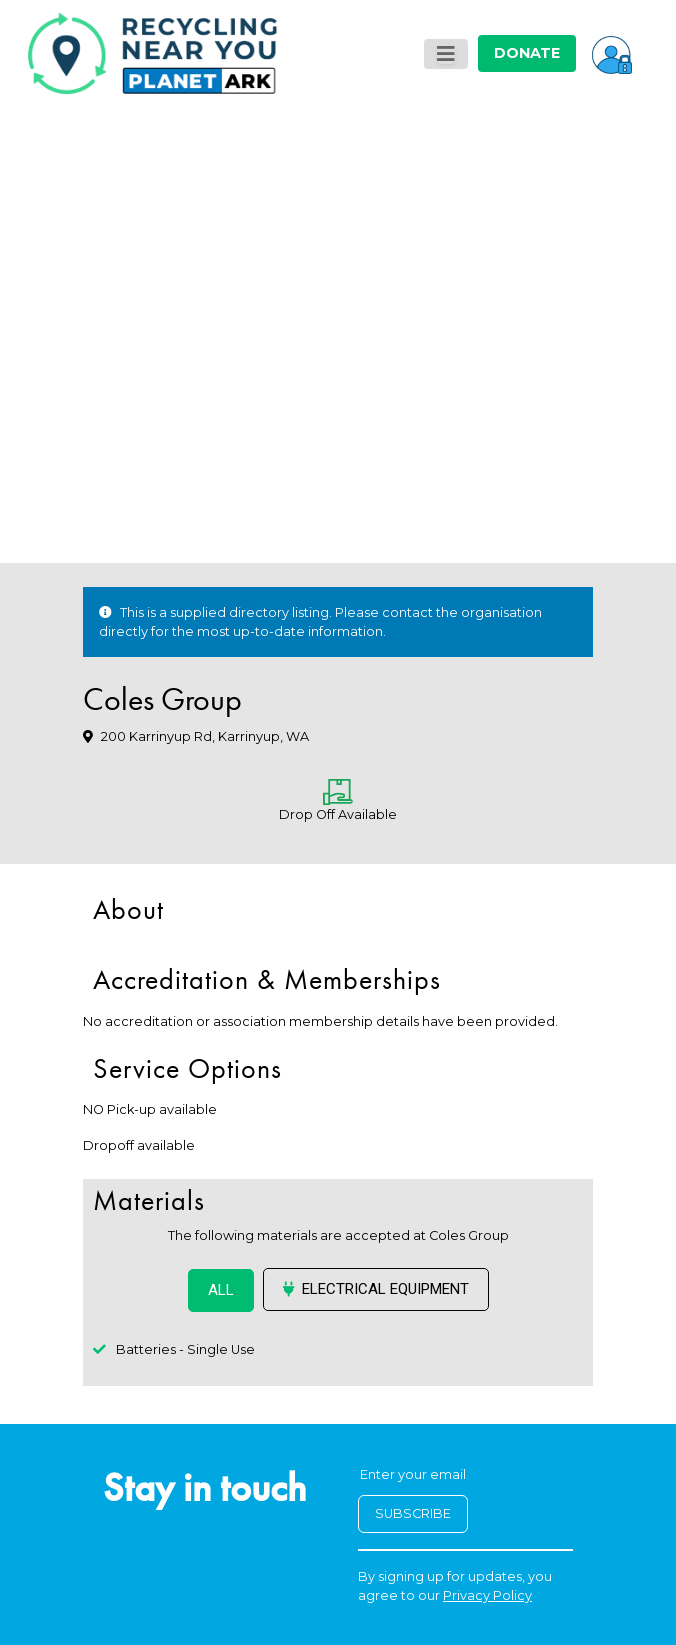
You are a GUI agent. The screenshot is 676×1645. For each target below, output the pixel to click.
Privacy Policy (487, 1595)
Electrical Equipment (376, 1289)
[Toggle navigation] (446, 54)
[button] (612, 53)
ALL (221, 1290)
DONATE (527, 53)
